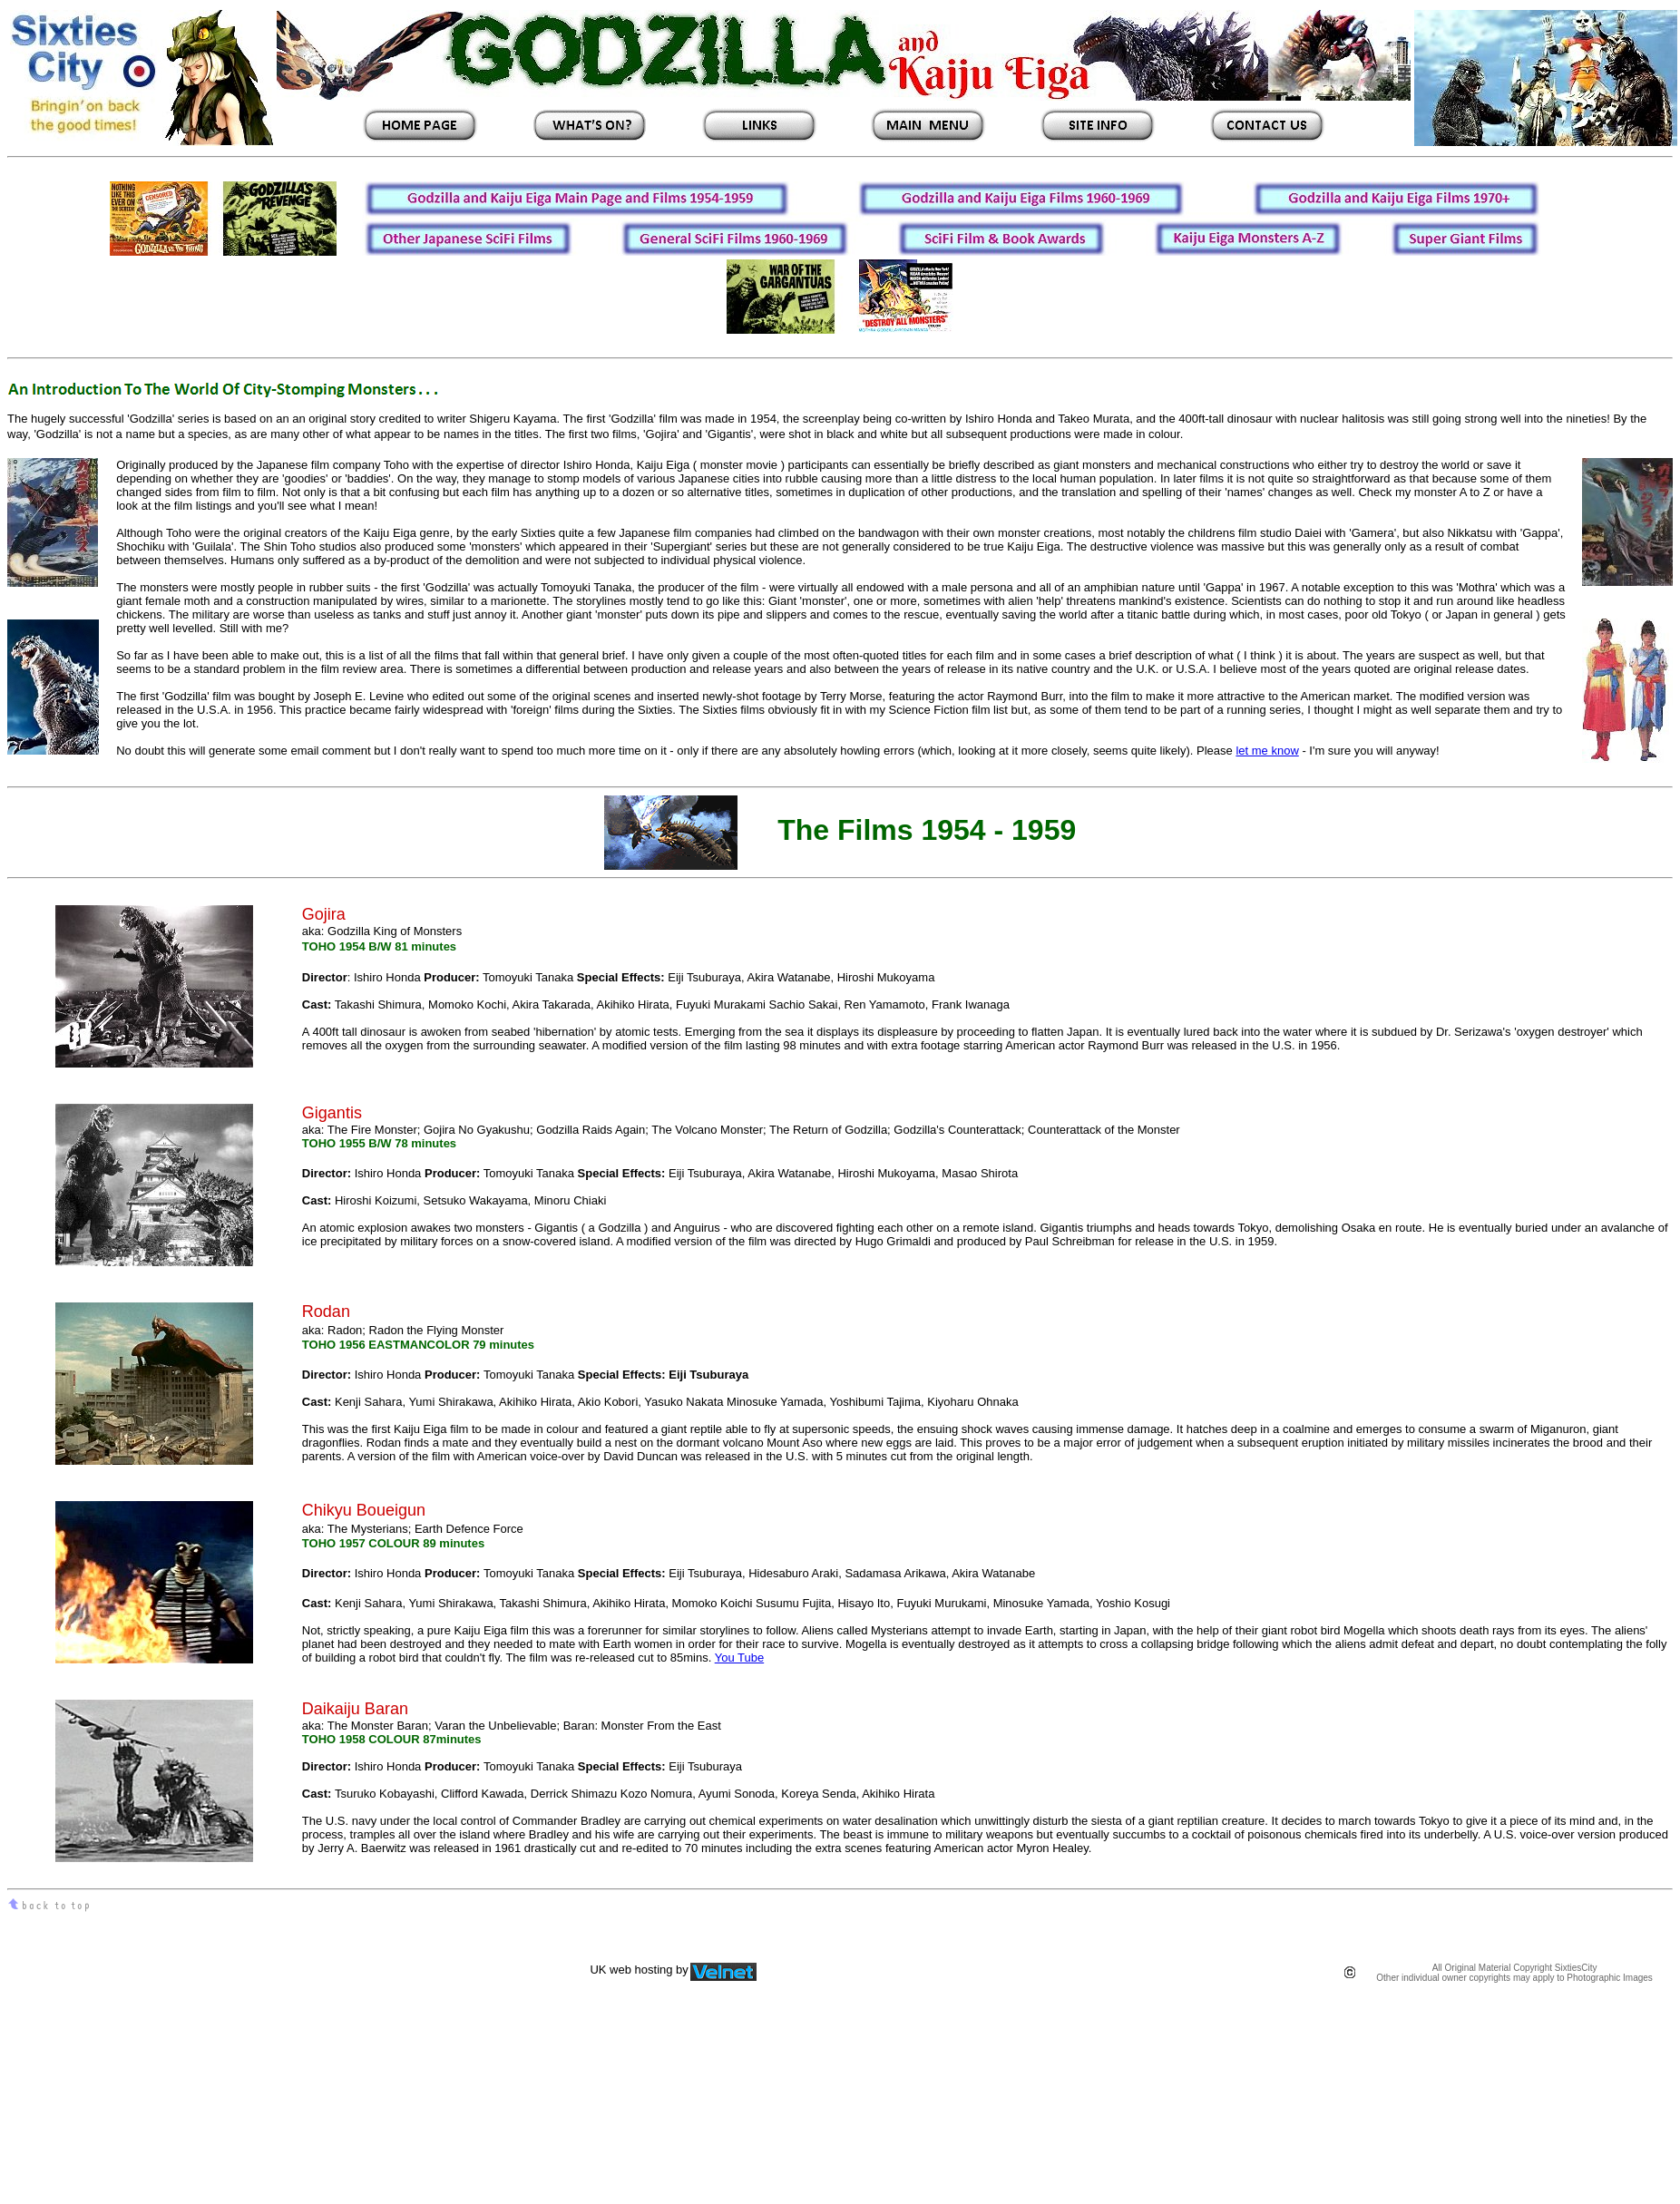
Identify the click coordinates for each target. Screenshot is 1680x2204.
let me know (1267, 750)
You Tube (739, 1657)
